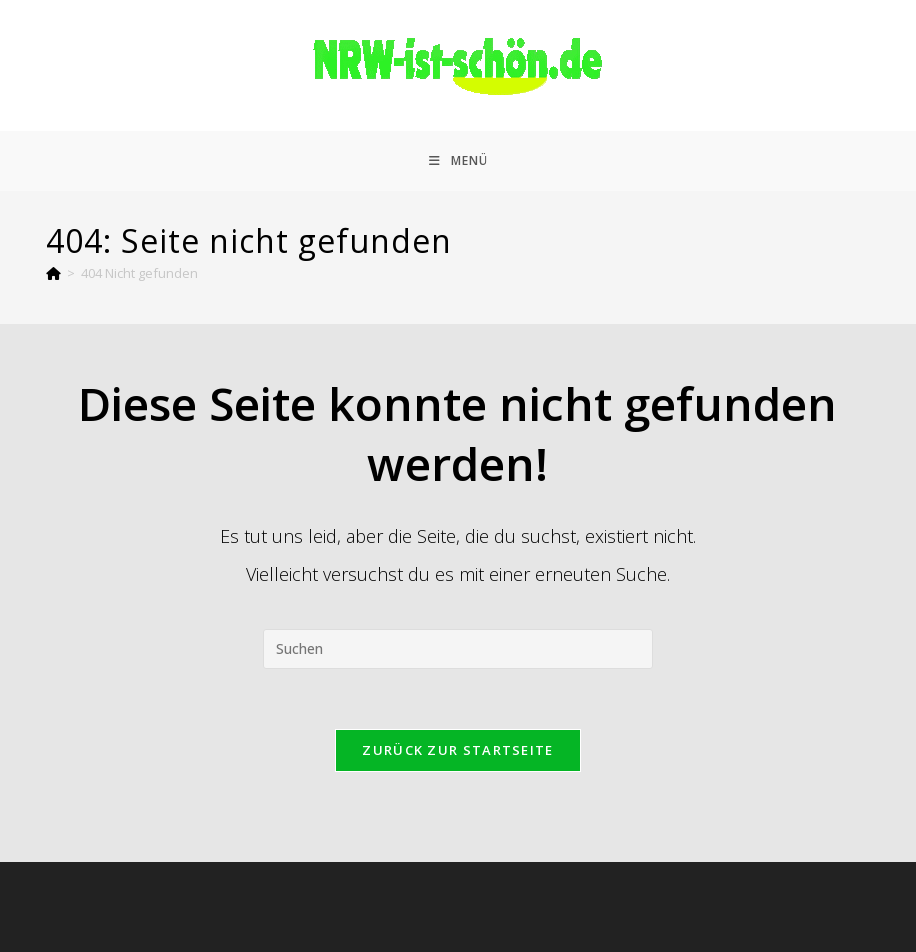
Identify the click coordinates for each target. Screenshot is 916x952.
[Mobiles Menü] (458, 161)
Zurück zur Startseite (457, 750)
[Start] (53, 273)
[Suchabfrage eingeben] (458, 649)
